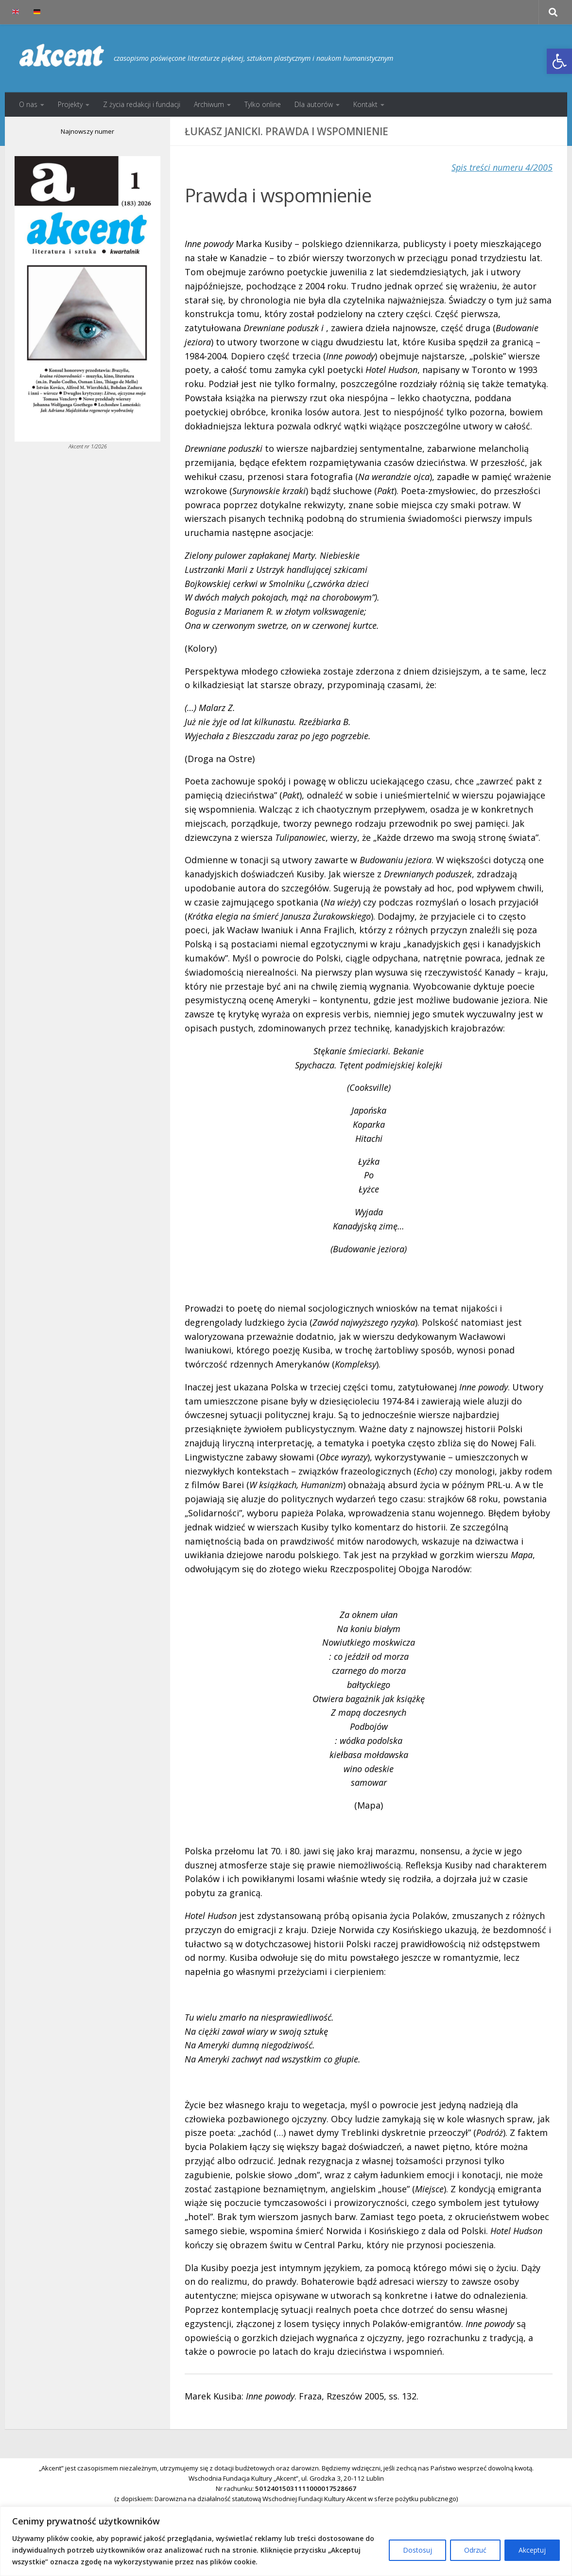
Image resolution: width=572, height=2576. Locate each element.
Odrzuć (475, 2550)
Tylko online (262, 104)
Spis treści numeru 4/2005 (502, 167)
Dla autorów (314, 104)
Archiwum (209, 104)
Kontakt (365, 104)
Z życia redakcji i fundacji (141, 104)
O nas (28, 104)
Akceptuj (532, 2550)
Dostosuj (417, 2550)
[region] (286, 2541)
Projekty (70, 104)
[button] (559, 61)
